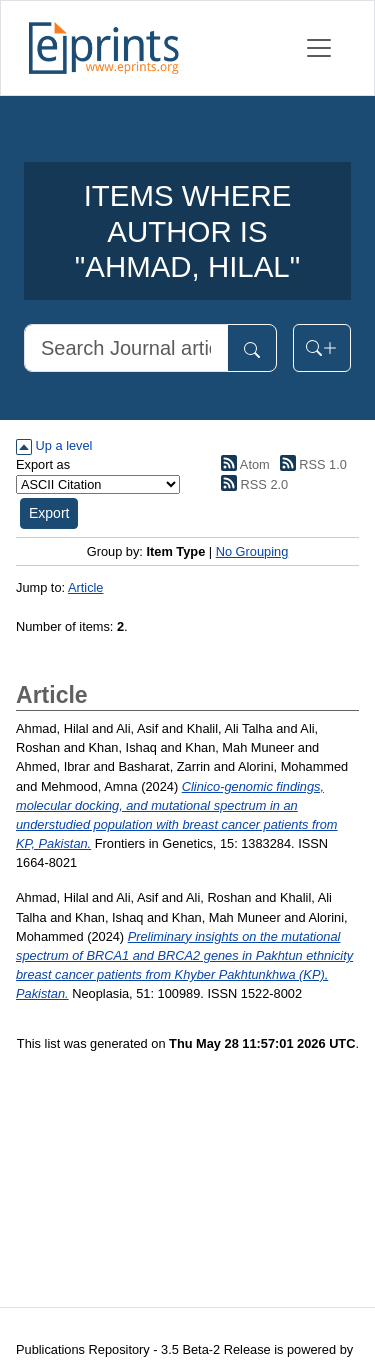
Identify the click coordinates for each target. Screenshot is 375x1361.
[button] (49, 513)
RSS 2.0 (252, 484)
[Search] (126, 348)
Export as (43, 464)
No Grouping (252, 551)
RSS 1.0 (310, 464)
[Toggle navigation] (319, 48)
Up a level (54, 445)
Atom (242, 464)
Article (86, 587)
